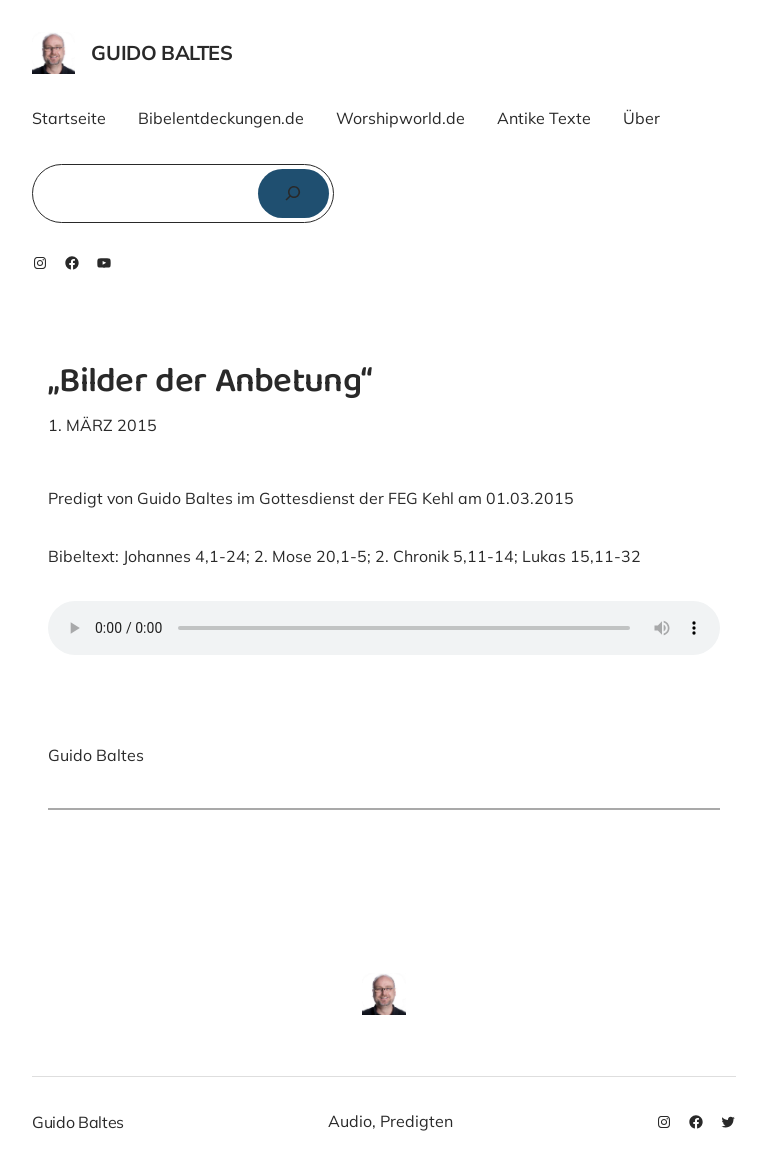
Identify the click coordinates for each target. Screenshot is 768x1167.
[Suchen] (293, 193)
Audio (350, 1121)
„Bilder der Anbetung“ (209, 384)
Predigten (416, 1121)
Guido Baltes (161, 52)
